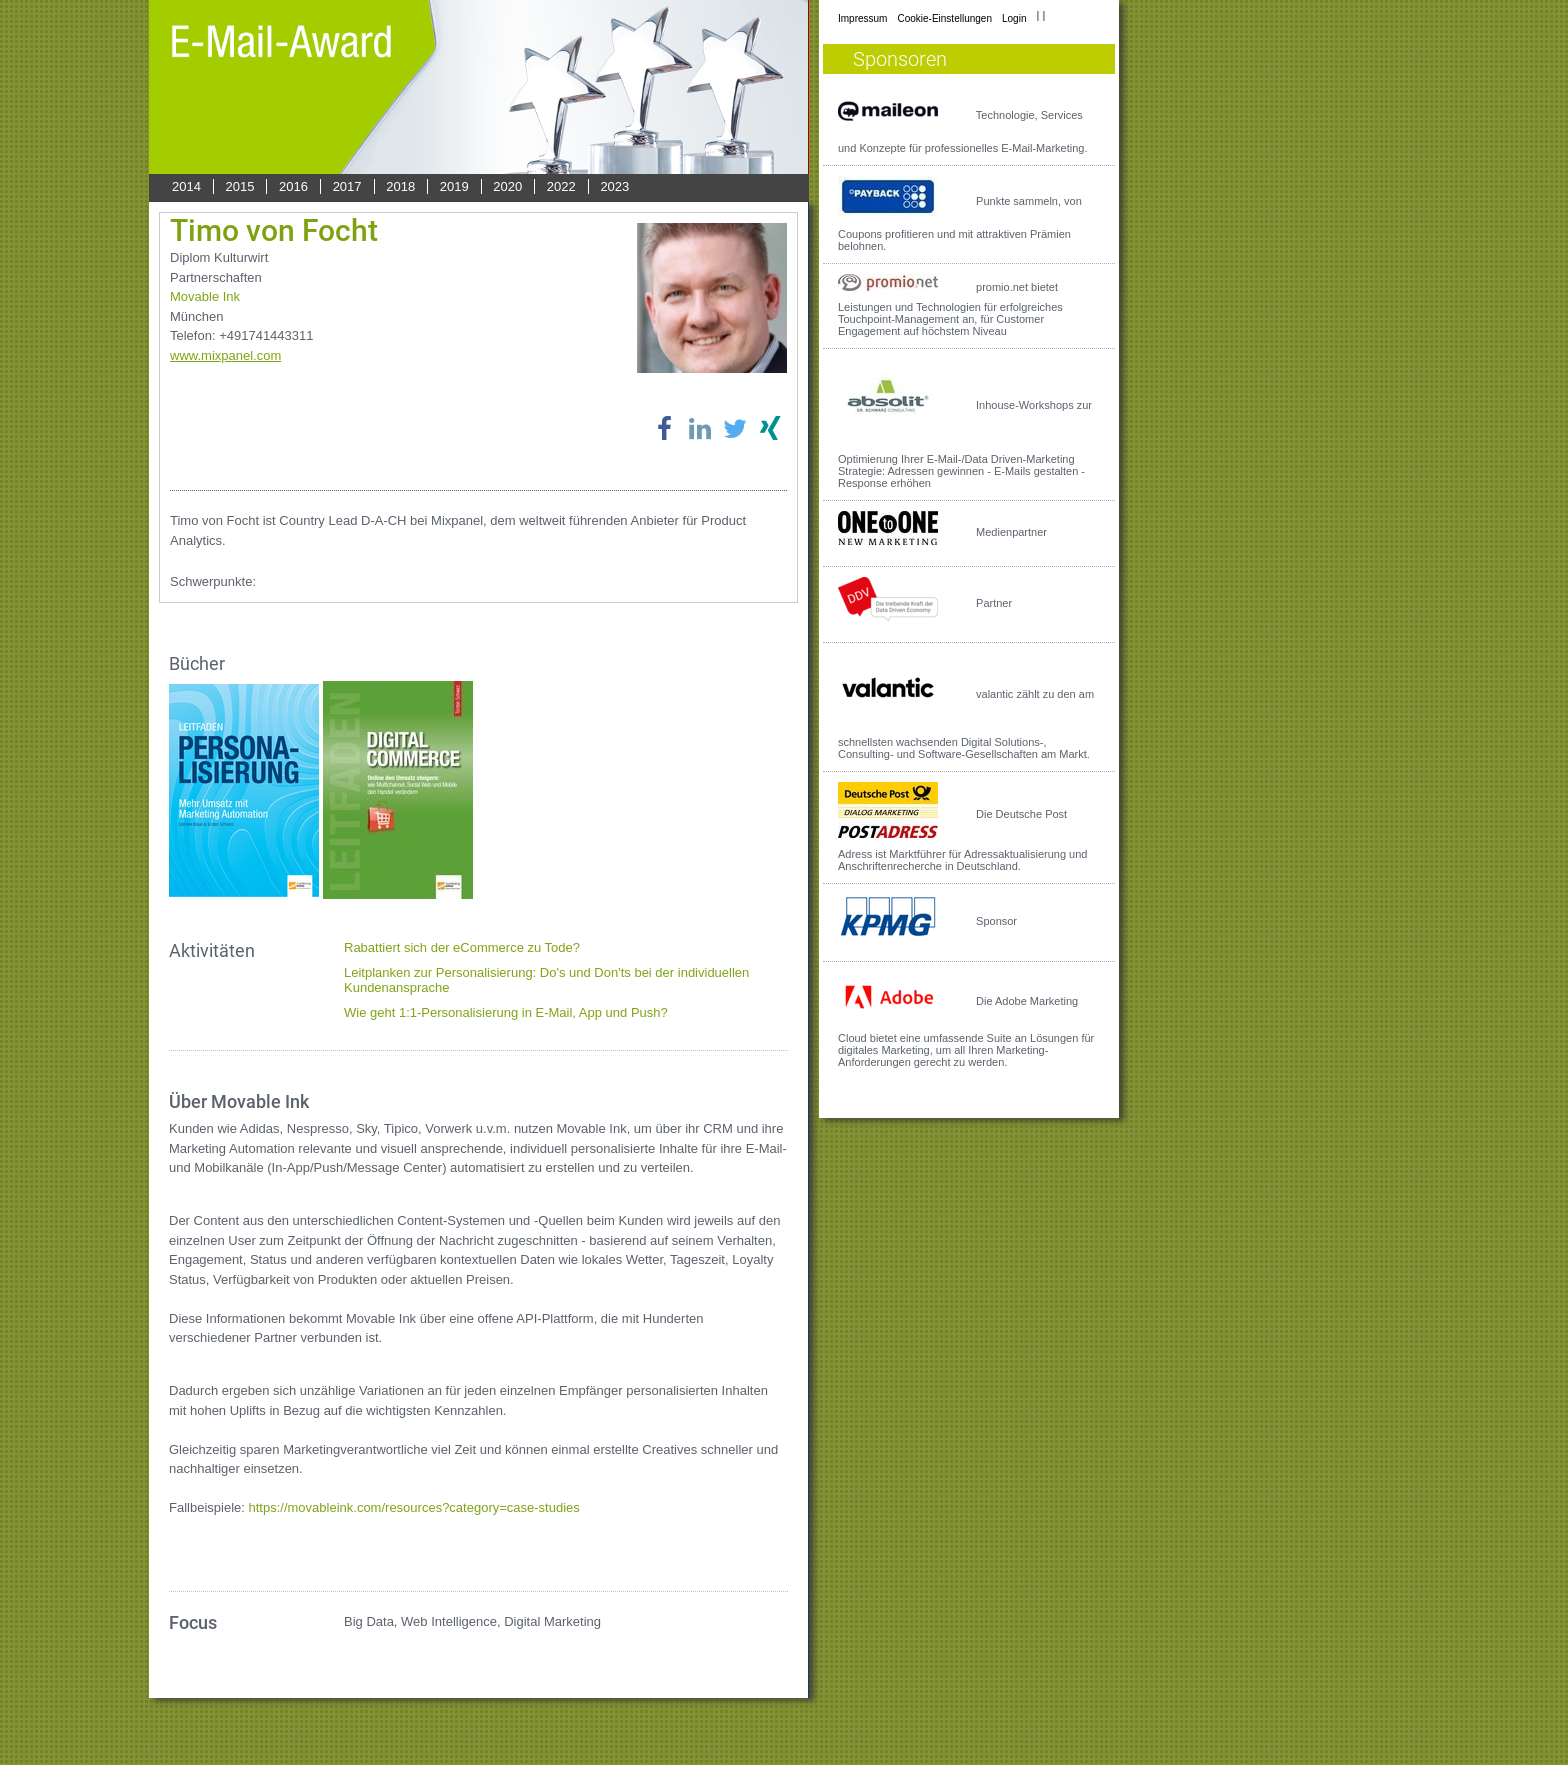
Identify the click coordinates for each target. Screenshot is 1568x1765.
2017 (347, 186)
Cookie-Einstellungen (944, 18)
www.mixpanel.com (225, 355)
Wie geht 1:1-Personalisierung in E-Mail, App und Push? (506, 1012)
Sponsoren (900, 59)
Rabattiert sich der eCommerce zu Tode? (462, 947)
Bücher (197, 663)
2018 (400, 186)
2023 (614, 186)
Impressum (862, 18)
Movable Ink (205, 296)
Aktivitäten (212, 950)
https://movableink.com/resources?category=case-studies (414, 1507)
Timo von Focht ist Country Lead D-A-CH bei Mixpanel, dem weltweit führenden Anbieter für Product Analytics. (458, 530)
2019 (454, 186)
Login (1014, 18)
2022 (561, 186)
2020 (507, 186)
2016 (293, 186)
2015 (240, 186)
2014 (186, 186)
